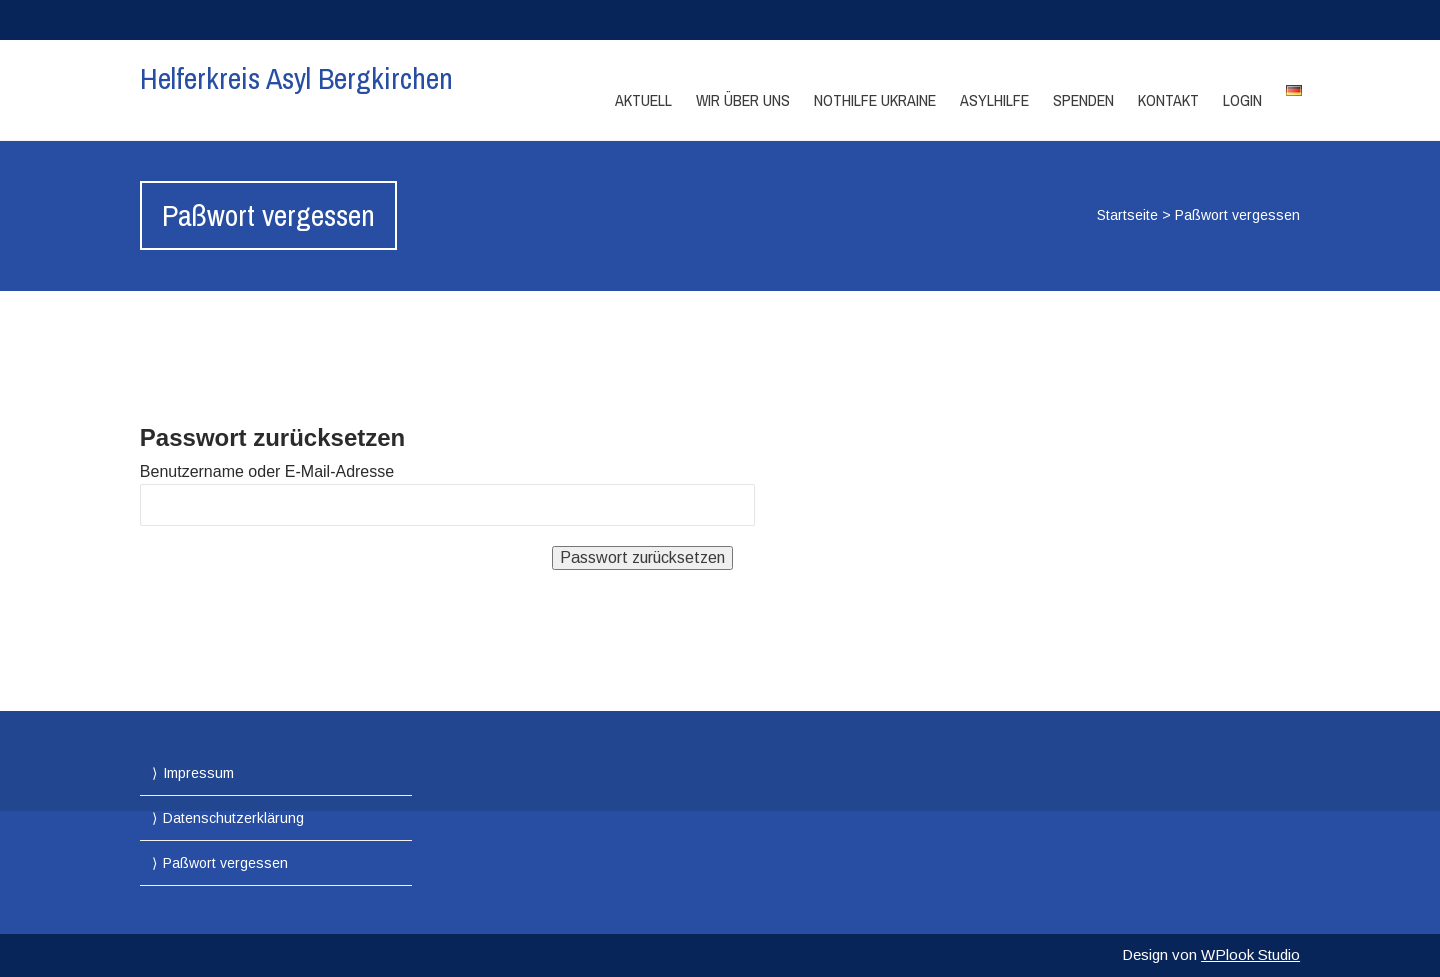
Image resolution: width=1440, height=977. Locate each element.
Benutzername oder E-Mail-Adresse (267, 471)
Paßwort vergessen (225, 863)
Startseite (1127, 215)
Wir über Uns (743, 100)
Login (1242, 100)
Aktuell (643, 100)
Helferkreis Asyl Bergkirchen (296, 78)
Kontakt (1168, 100)
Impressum (198, 773)
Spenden (1083, 100)
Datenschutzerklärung (233, 818)
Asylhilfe (994, 100)
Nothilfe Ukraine (875, 100)
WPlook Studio (1250, 954)
